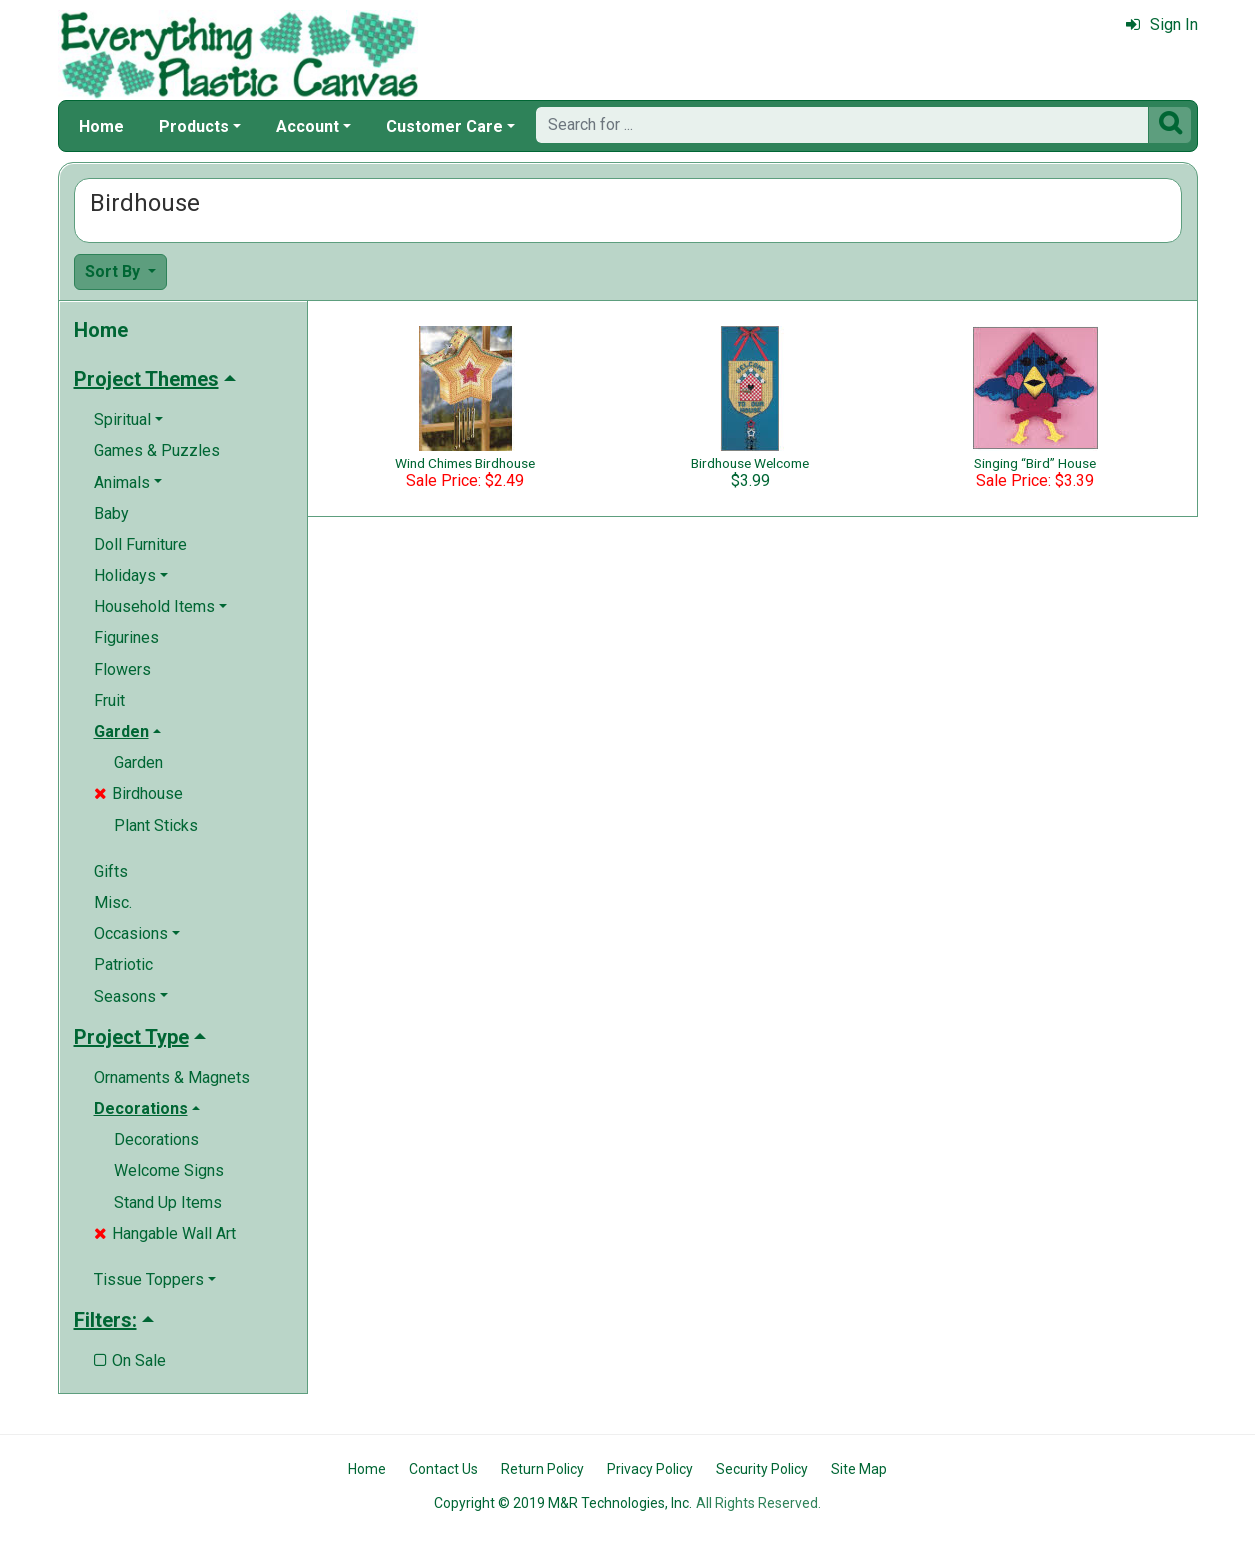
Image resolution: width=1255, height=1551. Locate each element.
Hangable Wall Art (165, 1233)
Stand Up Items (168, 1202)
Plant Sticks (156, 825)
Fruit (109, 700)
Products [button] (194, 126)
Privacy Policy (650, 1469)
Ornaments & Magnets (172, 1077)
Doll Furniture (140, 544)
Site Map (859, 1469)
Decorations (156, 1139)
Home (101, 126)
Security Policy (762, 1469)
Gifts (111, 871)
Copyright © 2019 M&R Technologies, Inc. (563, 1503)
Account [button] (307, 126)
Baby (111, 513)
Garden (138, 762)
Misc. (113, 902)
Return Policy (542, 1469)
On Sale (130, 1360)
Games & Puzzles (157, 450)
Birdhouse (138, 793)
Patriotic (123, 964)
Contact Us (443, 1469)
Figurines (126, 637)
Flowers (122, 669)
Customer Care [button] (444, 126)
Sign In (1162, 24)
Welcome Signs (169, 1170)
